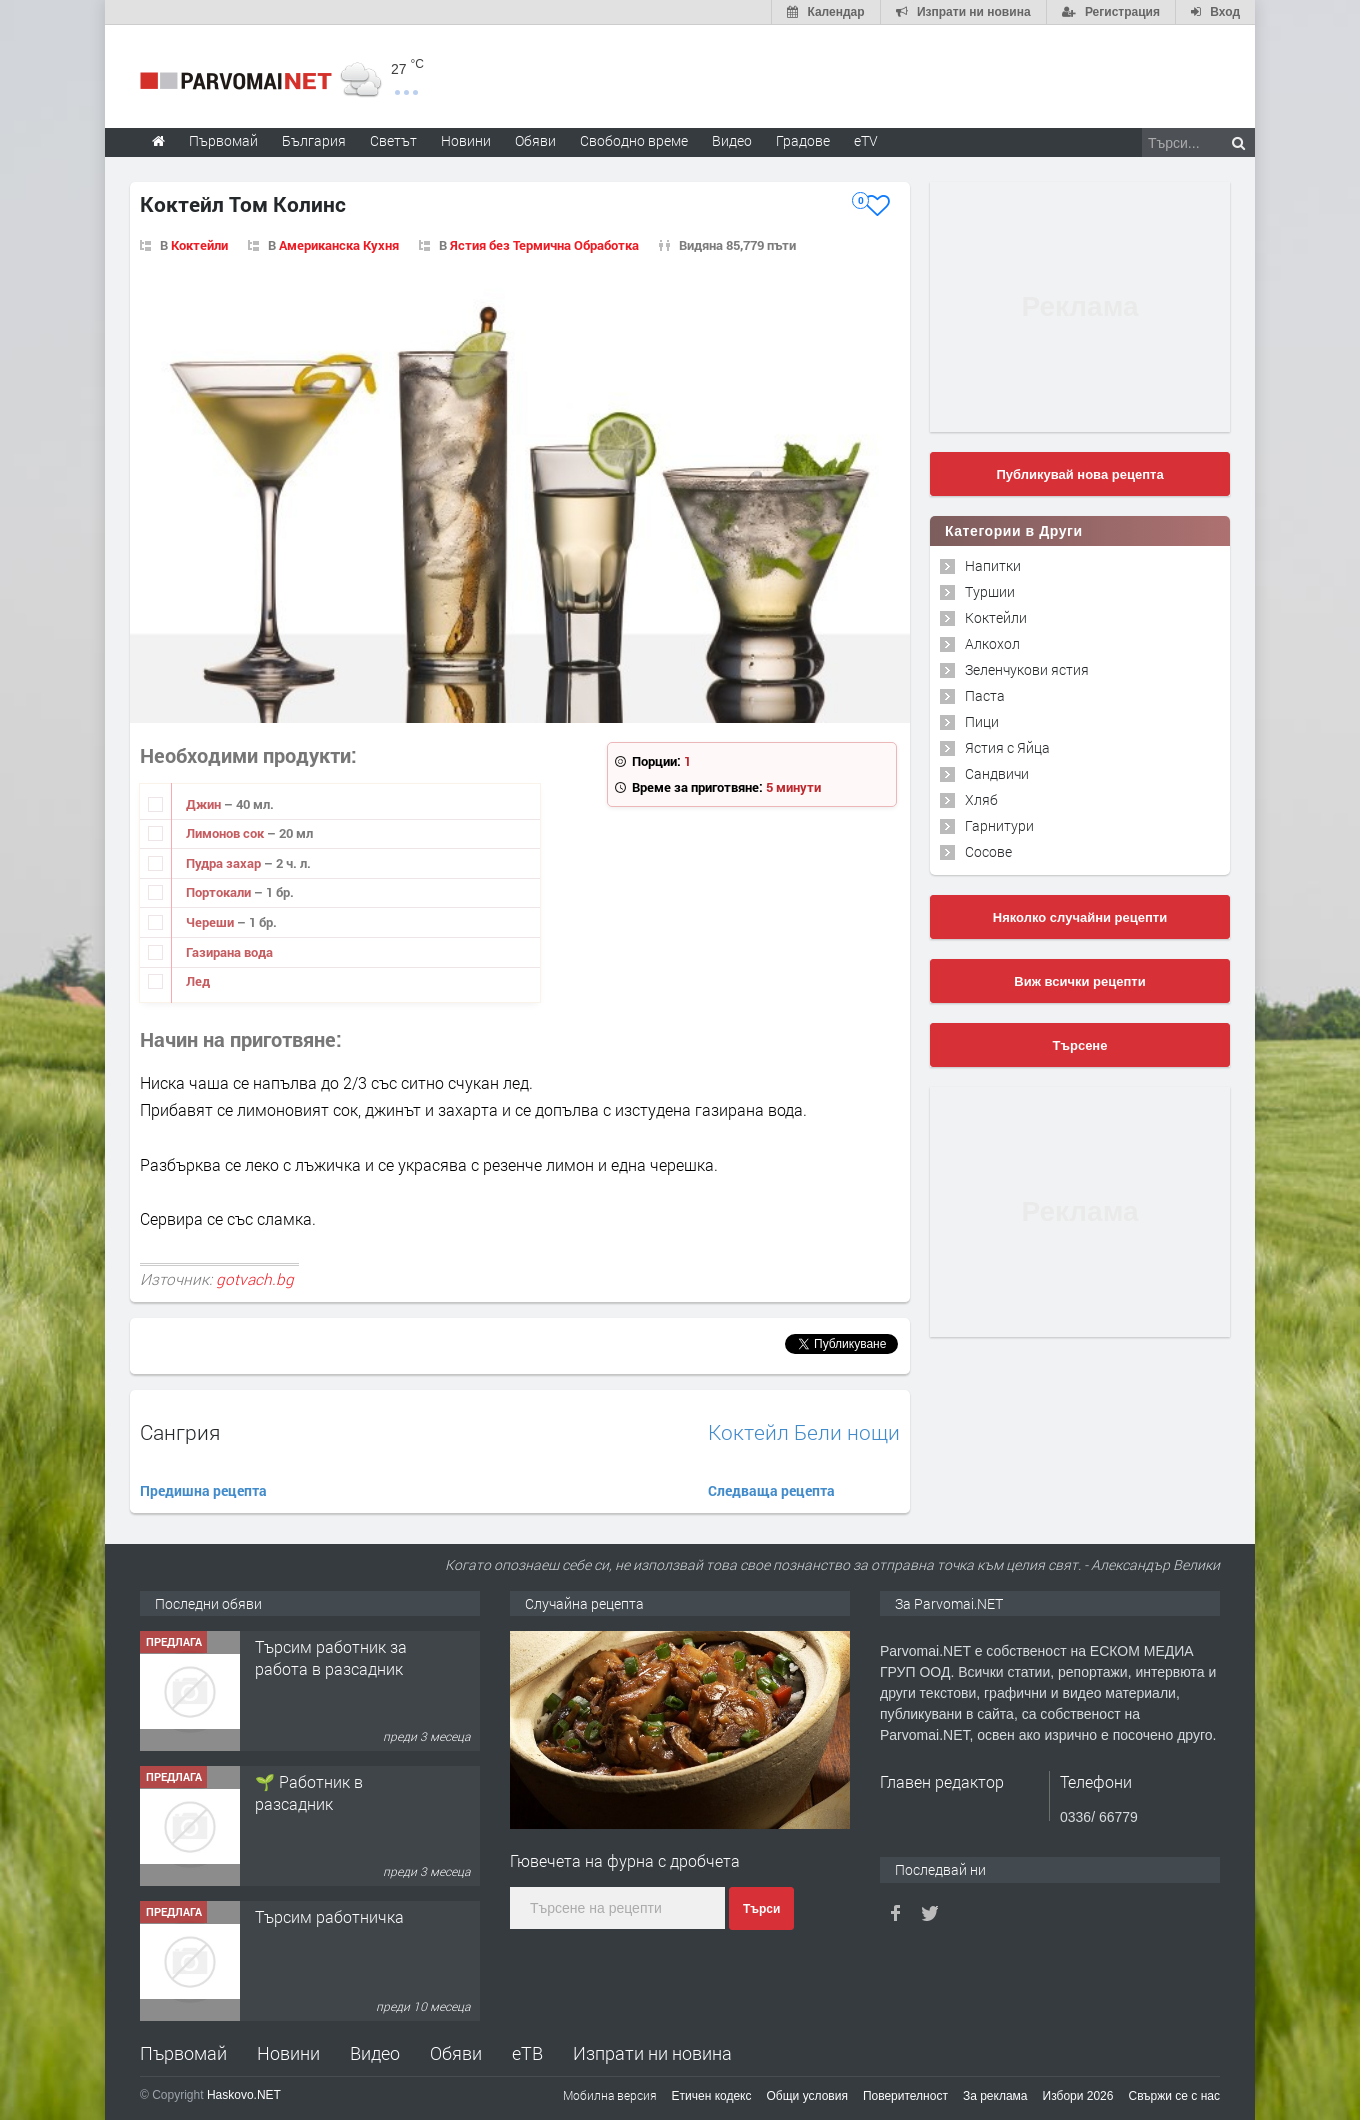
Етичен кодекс (712, 2096)
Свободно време (634, 140)
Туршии (990, 591)
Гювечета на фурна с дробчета (625, 1860)
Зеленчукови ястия (1027, 669)
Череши (211, 922)
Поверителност (905, 2096)
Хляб (981, 799)
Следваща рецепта (771, 1490)
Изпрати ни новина (652, 2053)
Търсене (1080, 1045)
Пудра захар (225, 863)
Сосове (988, 851)
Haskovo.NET (244, 2095)
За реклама (995, 2096)
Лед (198, 981)
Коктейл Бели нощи (804, 1432)
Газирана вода (229, 952)
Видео (375, 2053)
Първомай (183, 2053)
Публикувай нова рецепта (1079, 474)
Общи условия (807, 2096)
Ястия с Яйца (1007, 747)
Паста (985, 695)
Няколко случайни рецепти (1080, 917)
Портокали (220, 892)
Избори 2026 (1078, 2096)
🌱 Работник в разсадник (309, 1792)
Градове (803, 140)
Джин (205, 804)
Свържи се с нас (1174, 2096)
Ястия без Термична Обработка (544, 245)
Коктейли (199, 245)
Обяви (456, 2053)
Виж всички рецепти (1079, 981)
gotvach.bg (255, 1279)
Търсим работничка (329, 1916)
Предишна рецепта (203, 1490)
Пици (982, 721)
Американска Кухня (339, 245)
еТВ (527, 2053)
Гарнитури (999, 825)
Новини (466, 140)
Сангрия (180, 1432)
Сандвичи (997, 773)
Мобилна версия (610, 2095)
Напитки (993, 565)
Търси (761, 1909)
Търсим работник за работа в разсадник (331, 1657)
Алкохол (992, 643)
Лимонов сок (226, 833)
